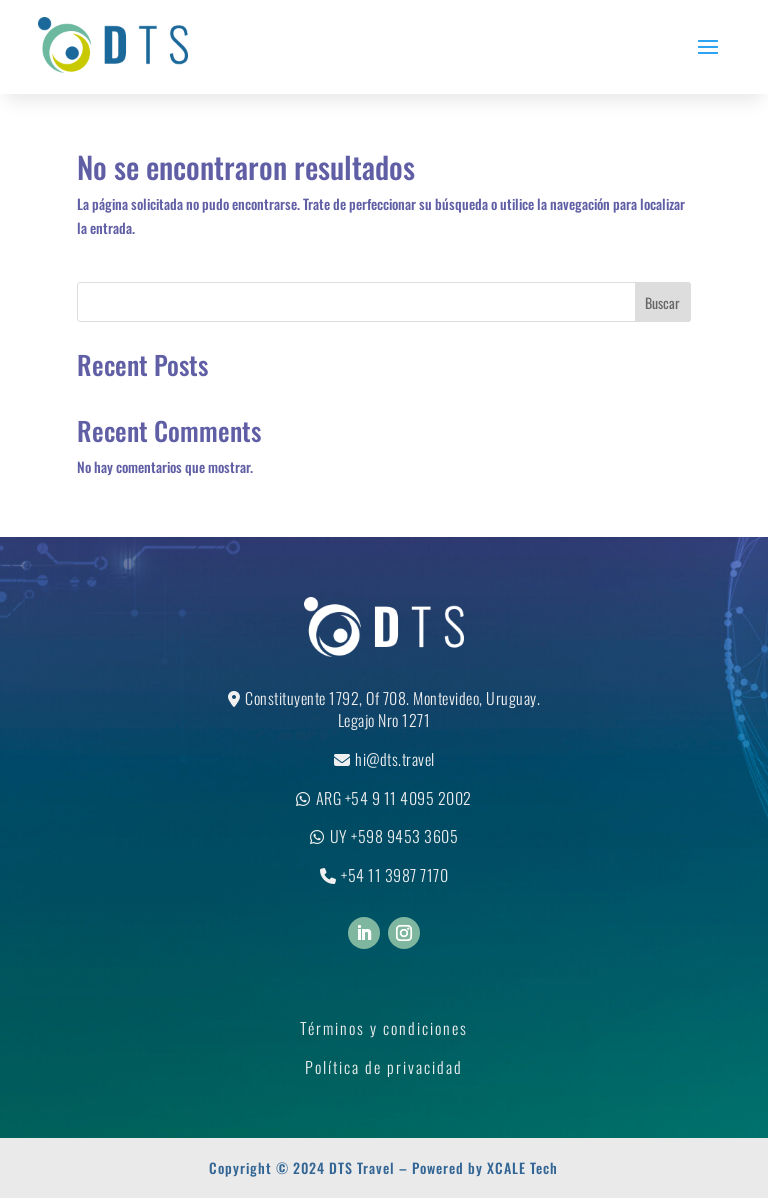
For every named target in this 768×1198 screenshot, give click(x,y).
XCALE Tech (522, 1167)
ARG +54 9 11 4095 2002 (394, 798)
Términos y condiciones (384, 1028)
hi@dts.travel (395, 759)
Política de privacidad (384, 1067)
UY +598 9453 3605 (394, 836)
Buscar (662, 302)
